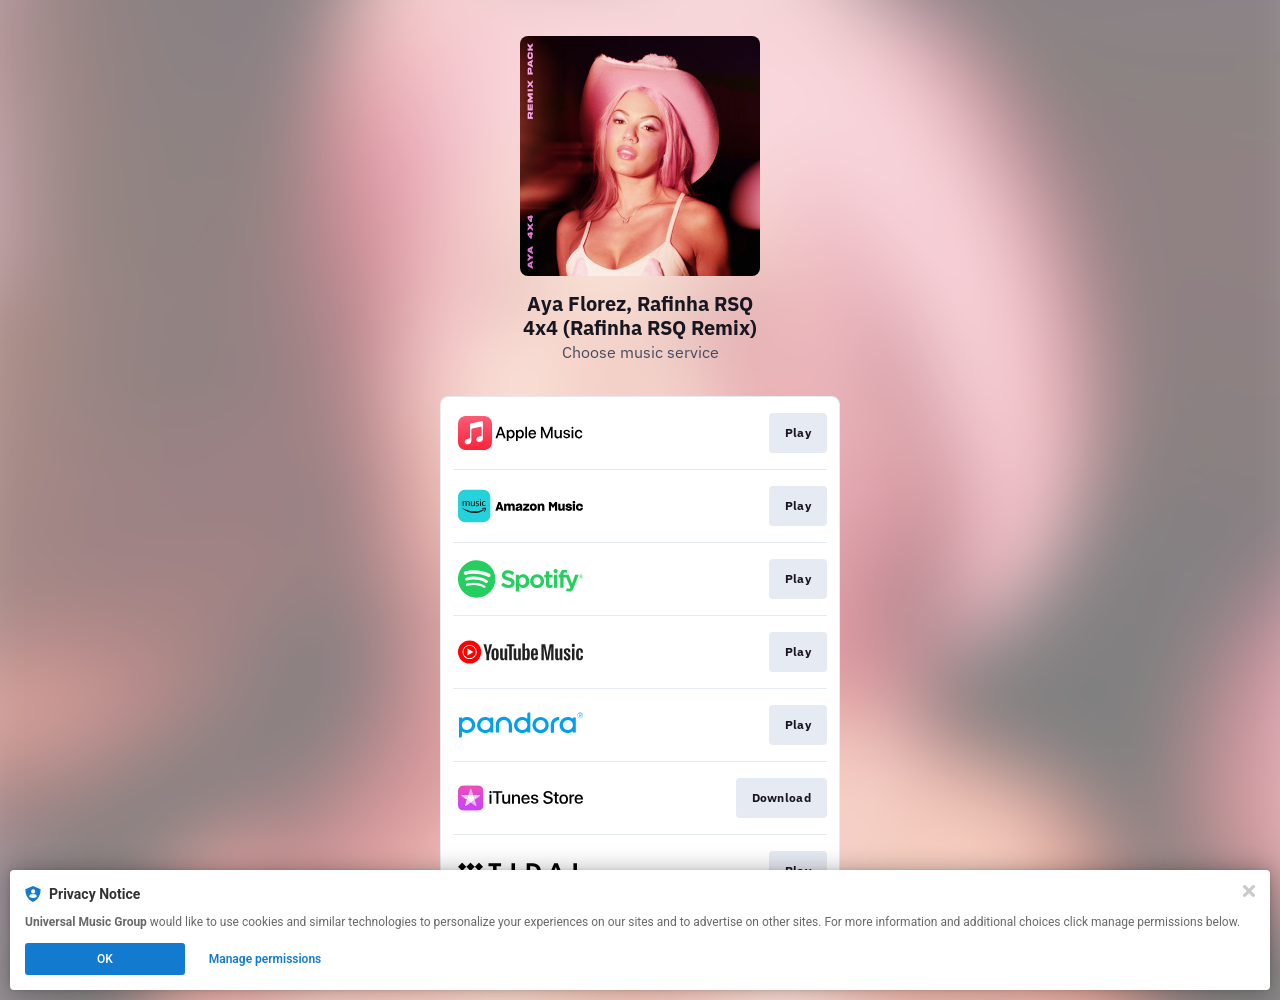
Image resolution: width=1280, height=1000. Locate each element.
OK (105, 959)
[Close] (1249, 891)
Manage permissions (265, 959)
